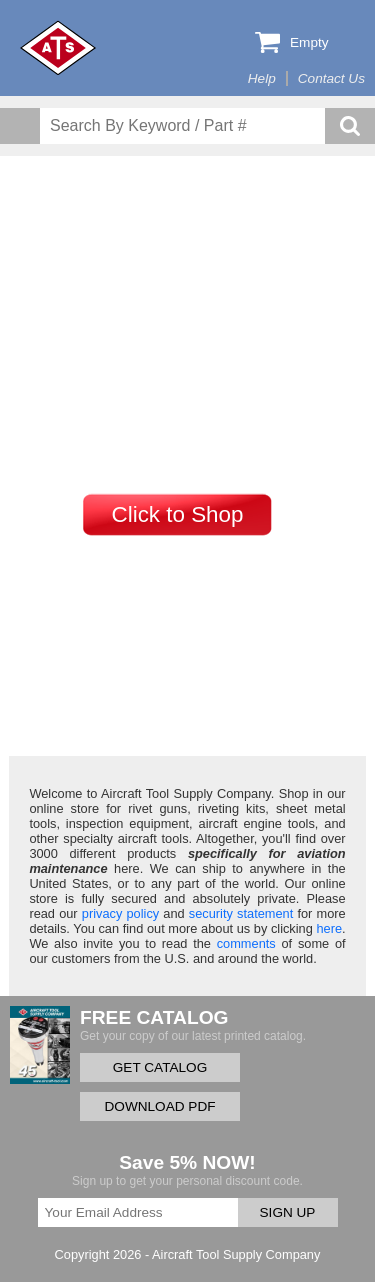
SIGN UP (288, 1212)
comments (246, 943)
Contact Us (331, 78)
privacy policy (120, 913)
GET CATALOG (160, 1067)
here (329, 928)
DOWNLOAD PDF (159, 1106)
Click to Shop (178, 514)
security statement (241, 913)
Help (262, 78)
